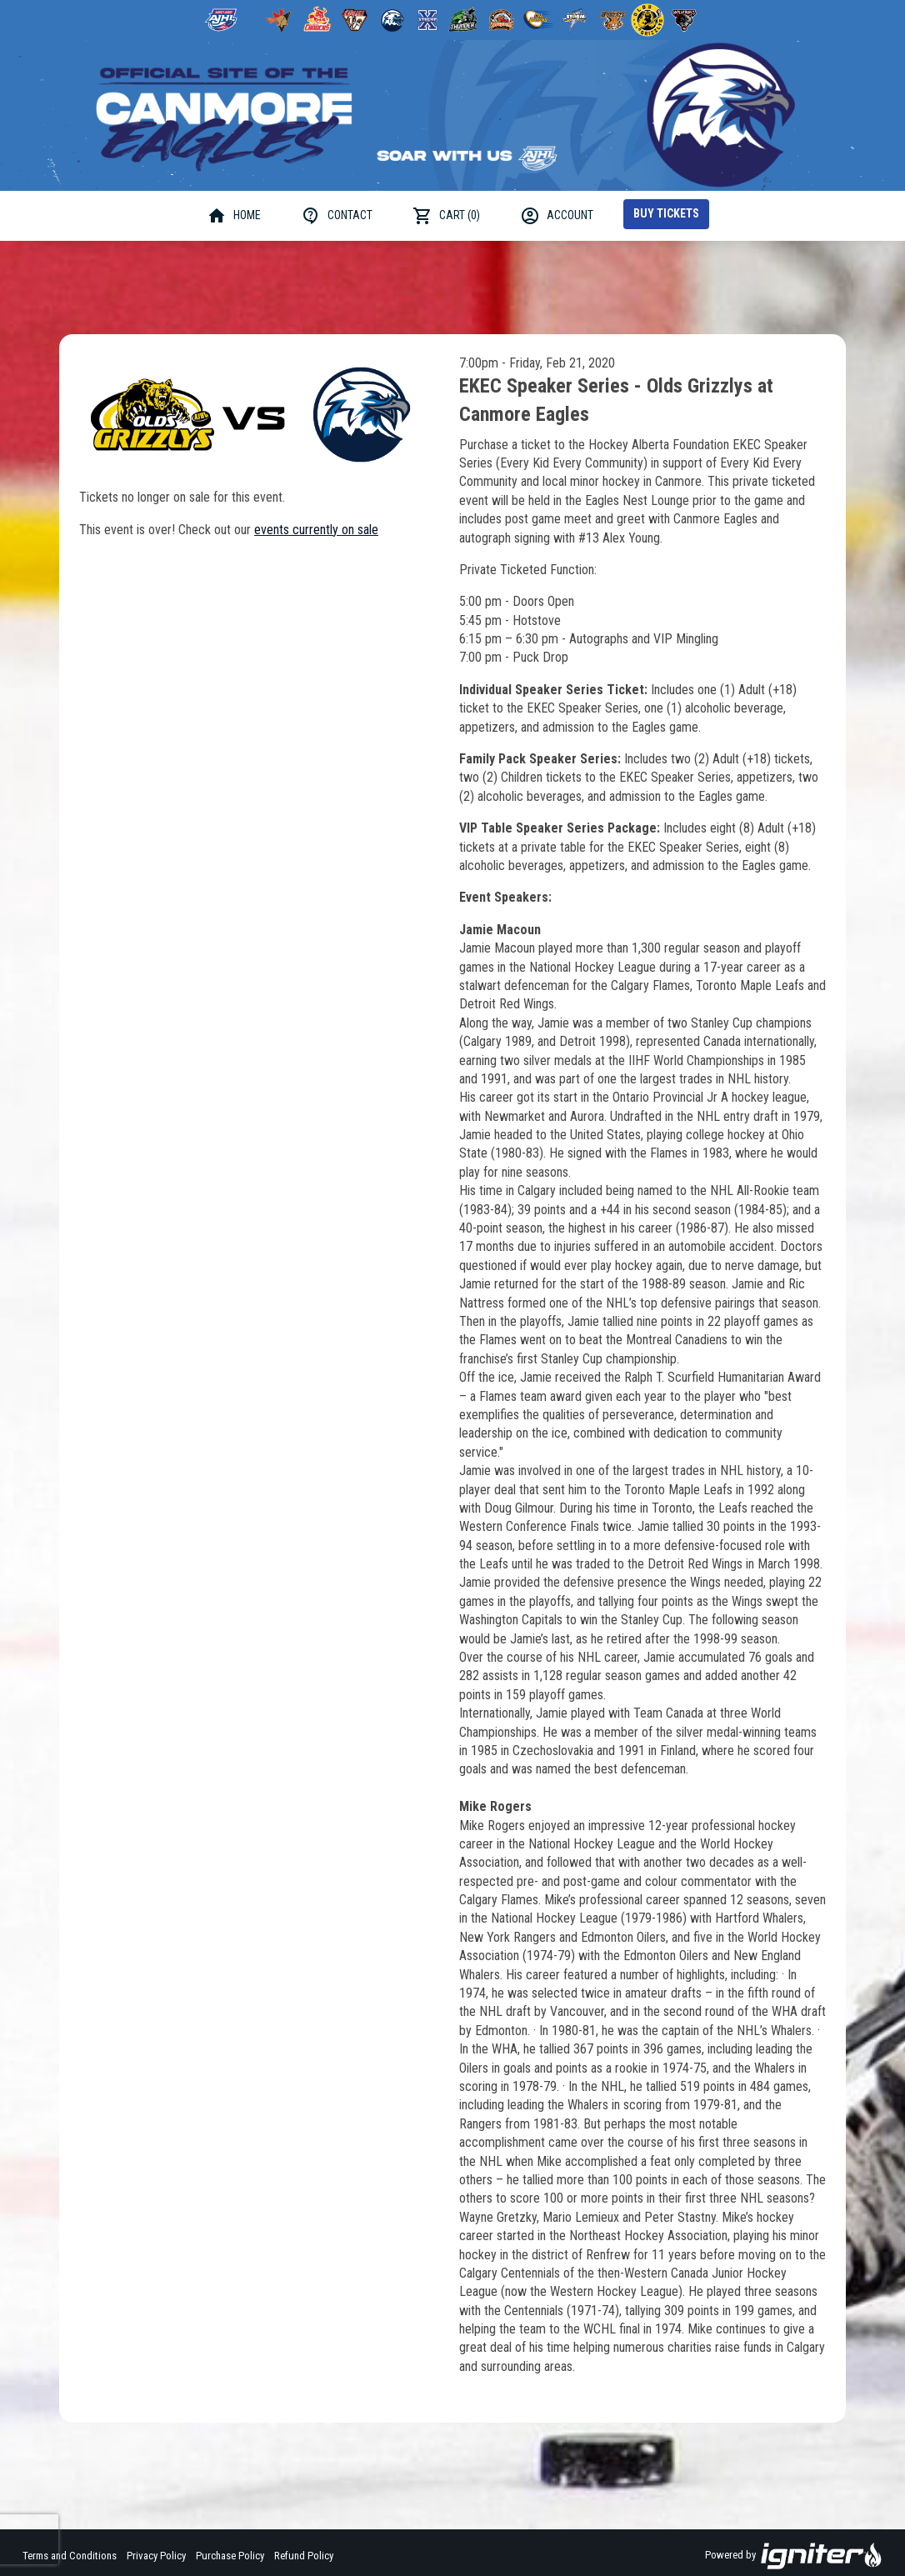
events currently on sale (316, 530)
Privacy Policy (156, 2555)
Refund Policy (303, 2555)
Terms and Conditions (69, 2555)
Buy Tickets (666, 213)
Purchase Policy (230, 2555)
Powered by (793, 2556)
